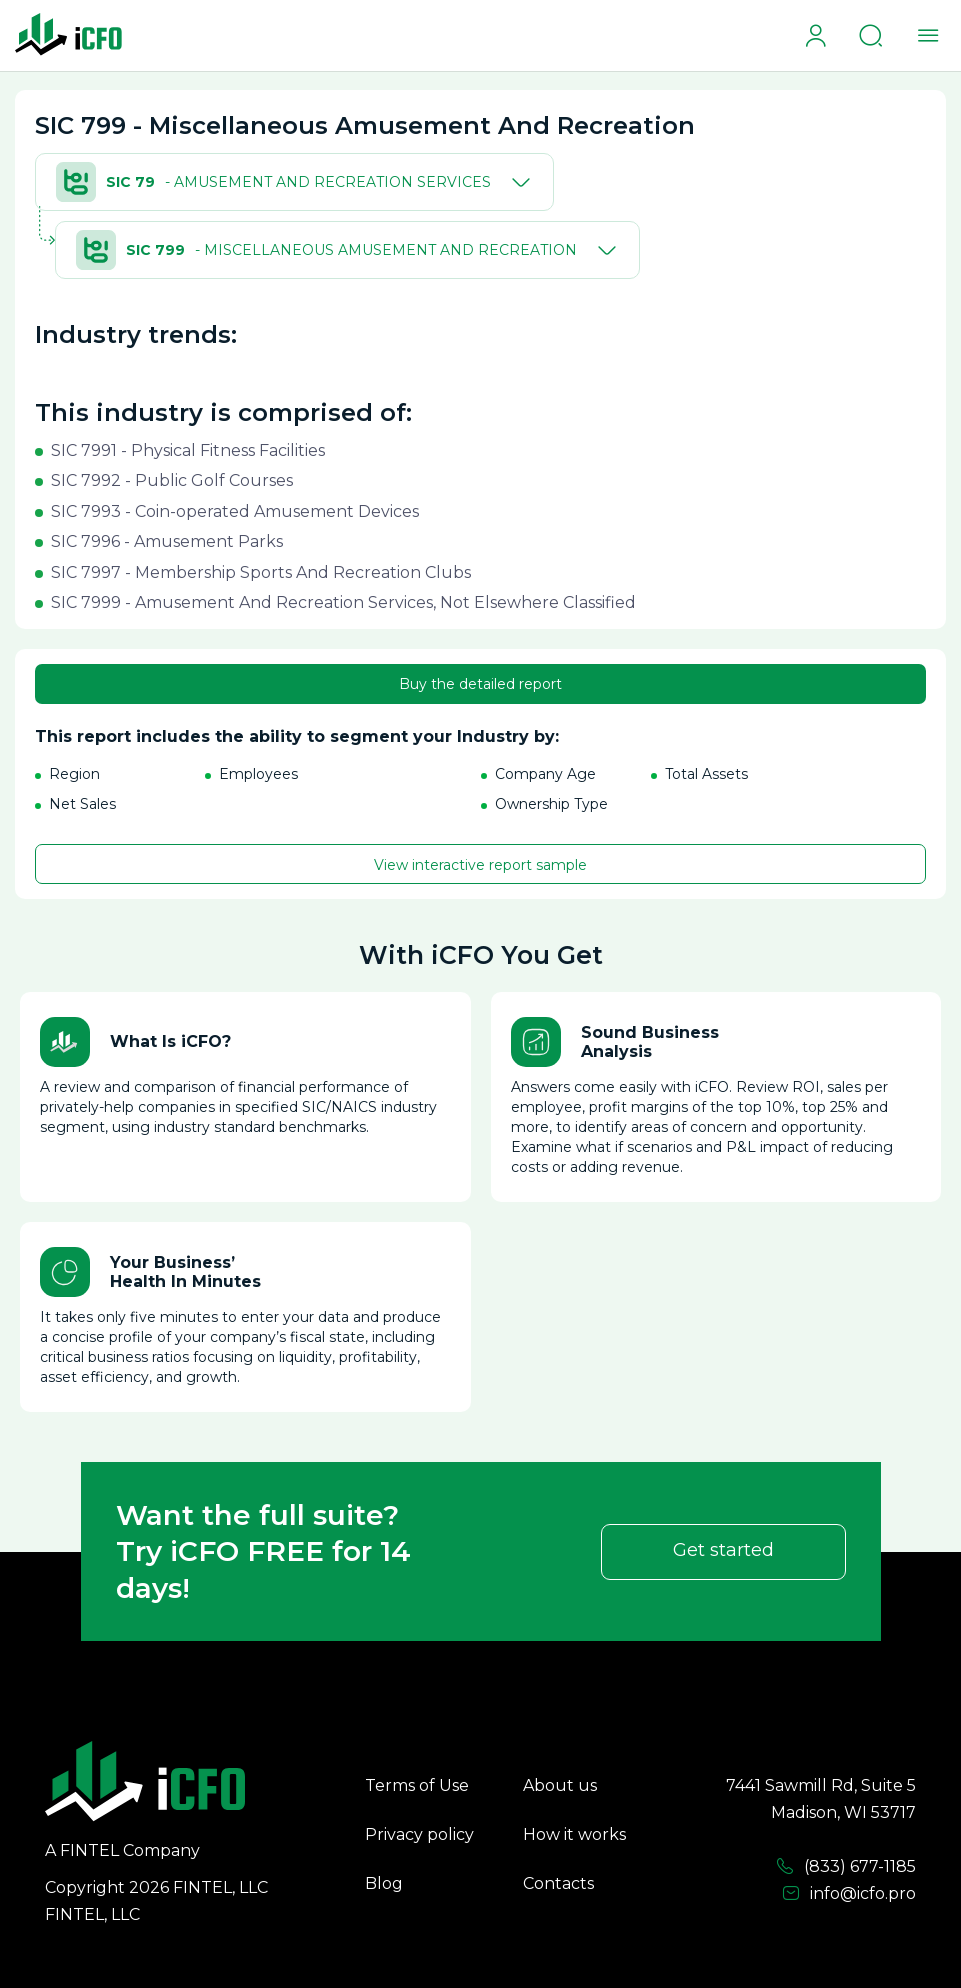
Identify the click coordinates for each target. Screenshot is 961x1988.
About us (560, 1785)
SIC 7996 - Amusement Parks (167, 541)
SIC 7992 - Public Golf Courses (172, 480)
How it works (574, 1834)
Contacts (558, 1883)
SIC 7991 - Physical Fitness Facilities (188, 450)
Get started (723, 1550)
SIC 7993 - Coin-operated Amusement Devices (235, 511)
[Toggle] (517, 182)
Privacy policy (419, 1834)
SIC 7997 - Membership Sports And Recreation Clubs (261, 572)
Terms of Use (417, 1785)
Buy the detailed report (480, 684)
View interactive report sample (480, 865)
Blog (384, 1883)
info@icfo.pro (849, 1894)
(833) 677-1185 (846, 1867)
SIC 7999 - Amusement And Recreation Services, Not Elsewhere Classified (343, 602)
